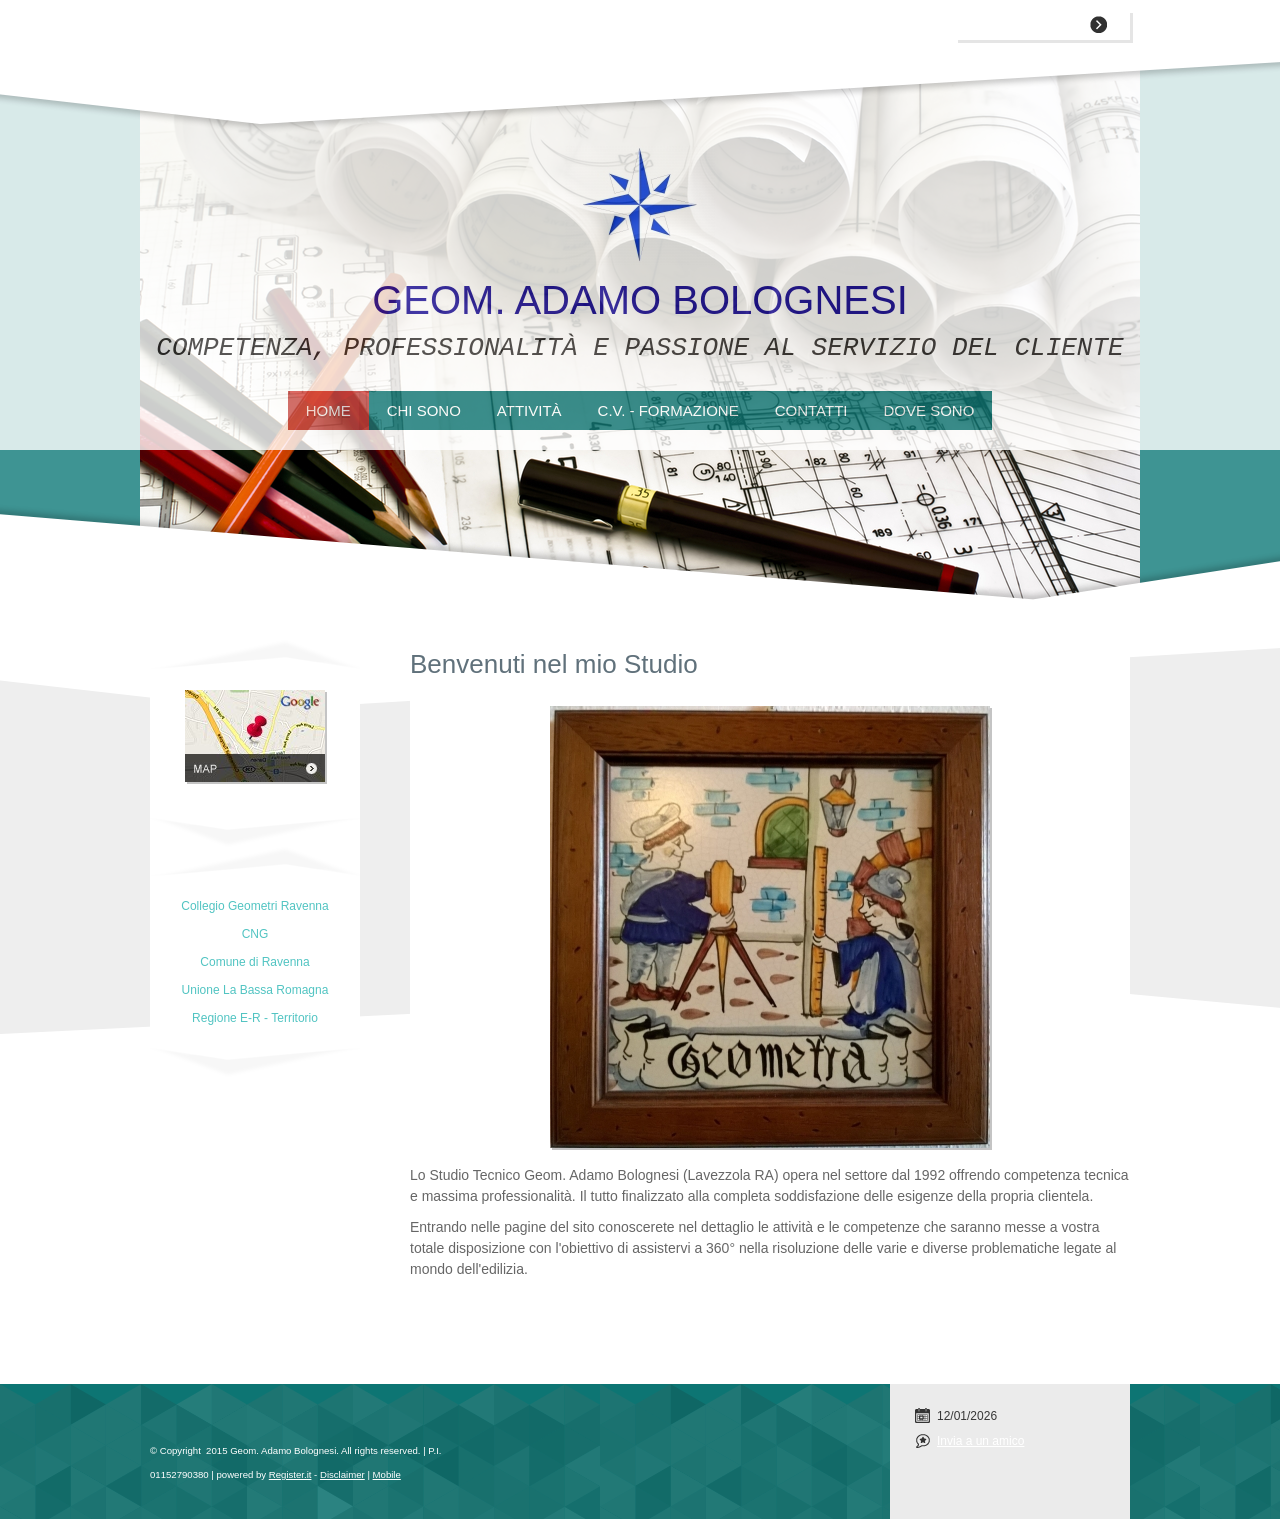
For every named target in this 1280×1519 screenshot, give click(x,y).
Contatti (811, 410)
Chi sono (424, 410)
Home (328, 410)
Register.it (290, 1474)
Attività (529, 410)
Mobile (387, 1474)
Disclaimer (342, 1474)
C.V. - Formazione (668, 410)
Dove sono (928, 410)
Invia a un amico (980, 1441)
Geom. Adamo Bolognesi (640, 300)
